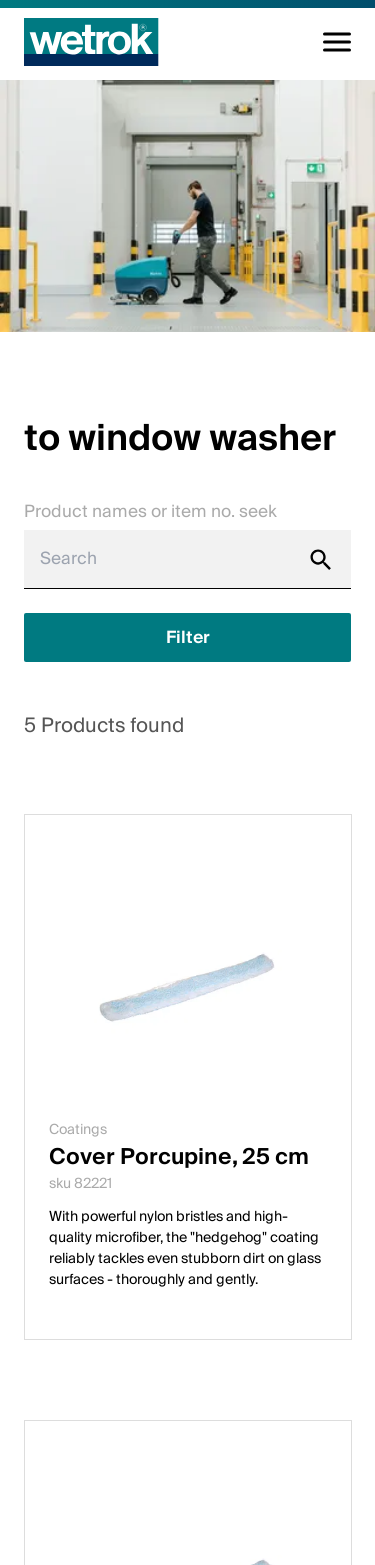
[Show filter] (187, 637)
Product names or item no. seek (150, 511)
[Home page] (91, 42)
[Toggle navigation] (337, 42)
